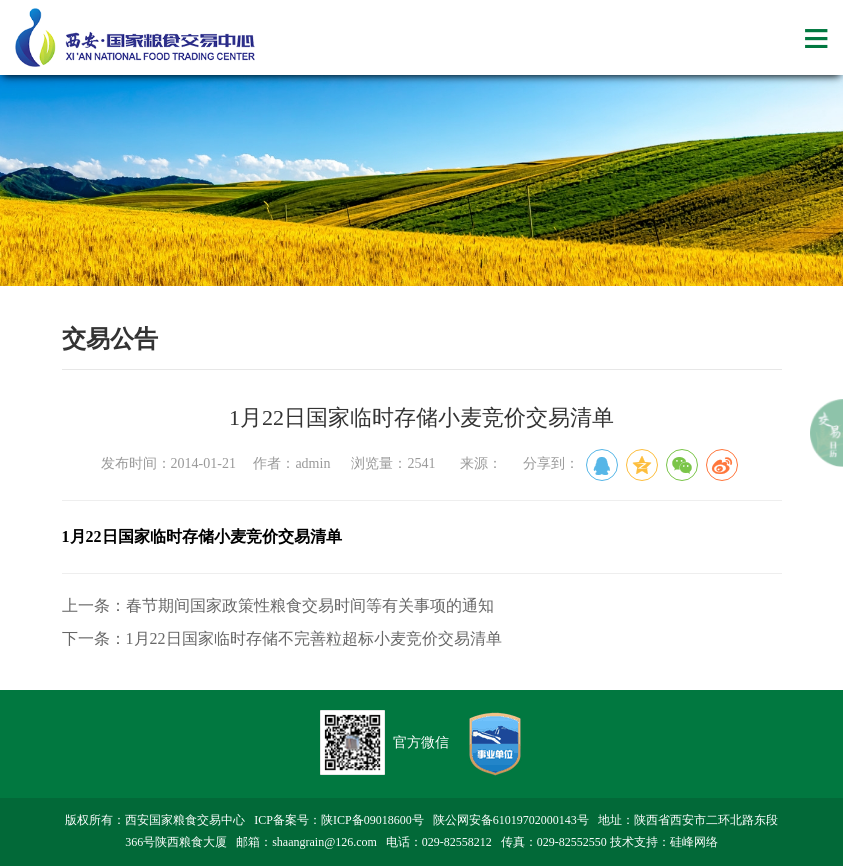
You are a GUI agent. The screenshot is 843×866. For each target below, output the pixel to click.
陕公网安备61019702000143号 (511, 820)
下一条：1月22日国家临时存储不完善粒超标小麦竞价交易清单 (282, 638)
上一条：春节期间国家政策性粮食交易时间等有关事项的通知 (278, 605)
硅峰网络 (694, 842)
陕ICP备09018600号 (372, 820)
